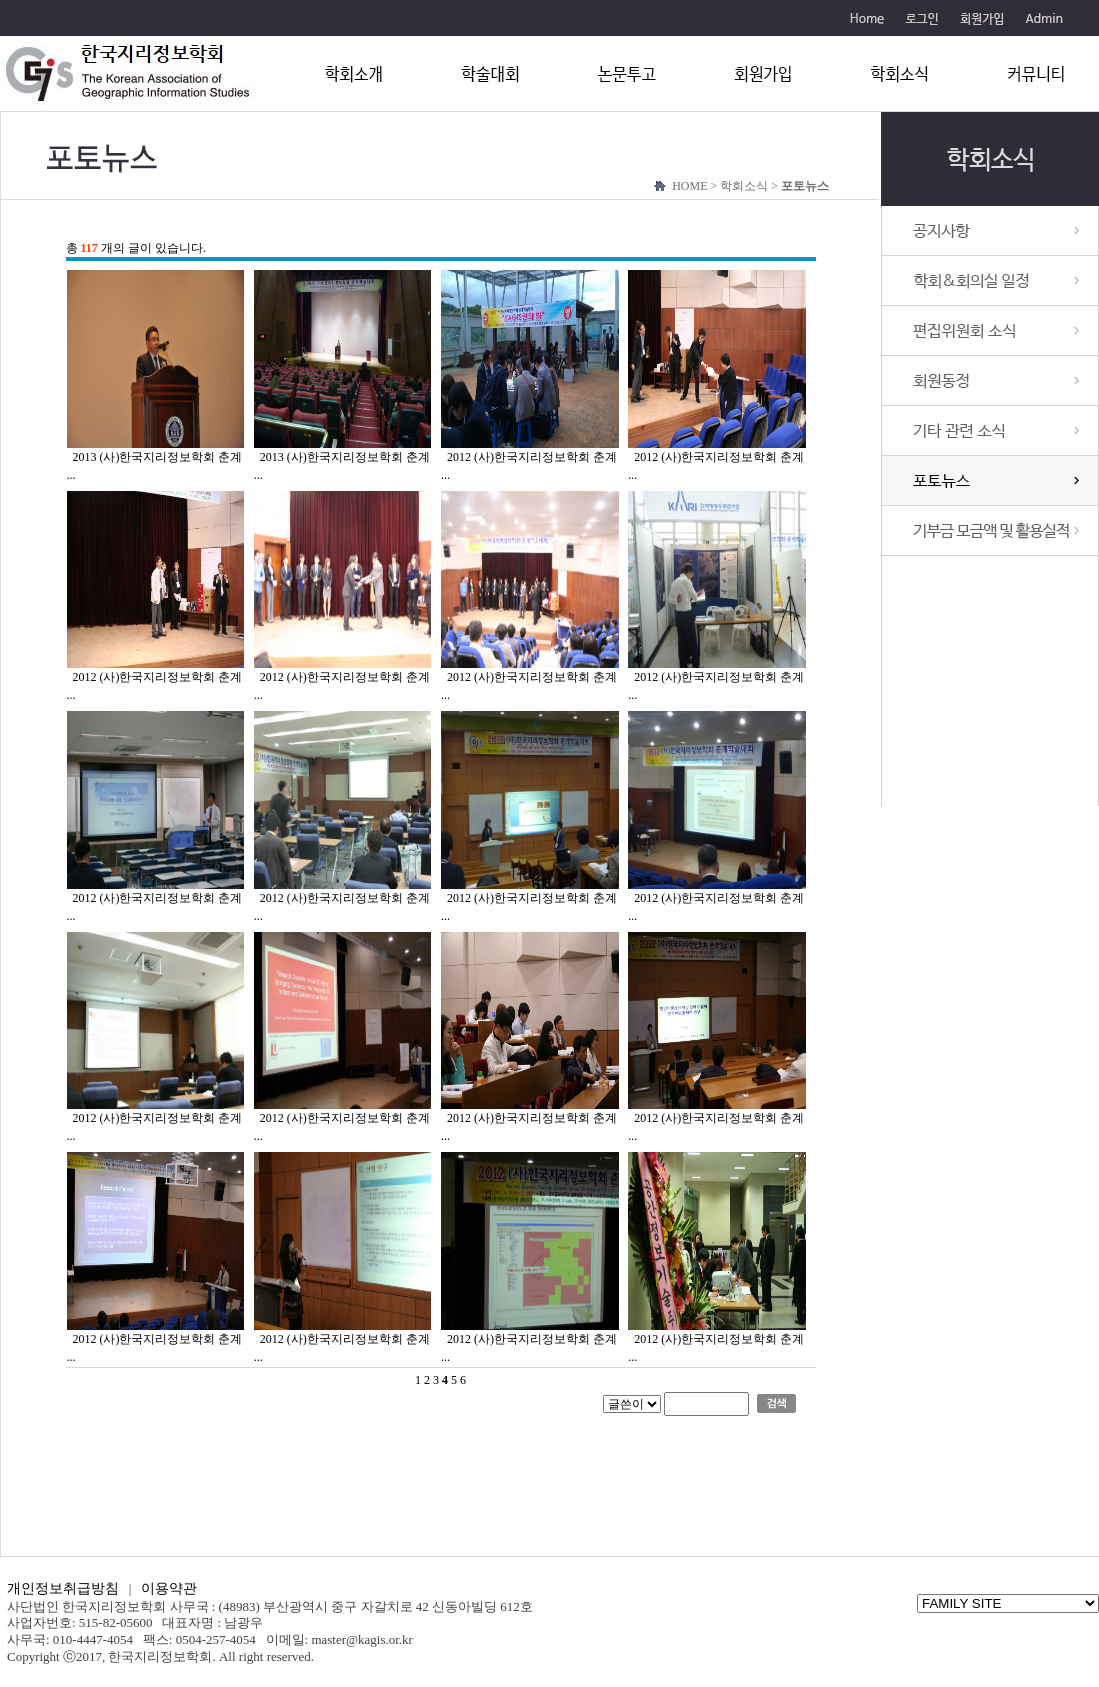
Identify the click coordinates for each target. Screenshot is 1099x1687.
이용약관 (169, 1588)
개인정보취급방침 (63, 1588)
